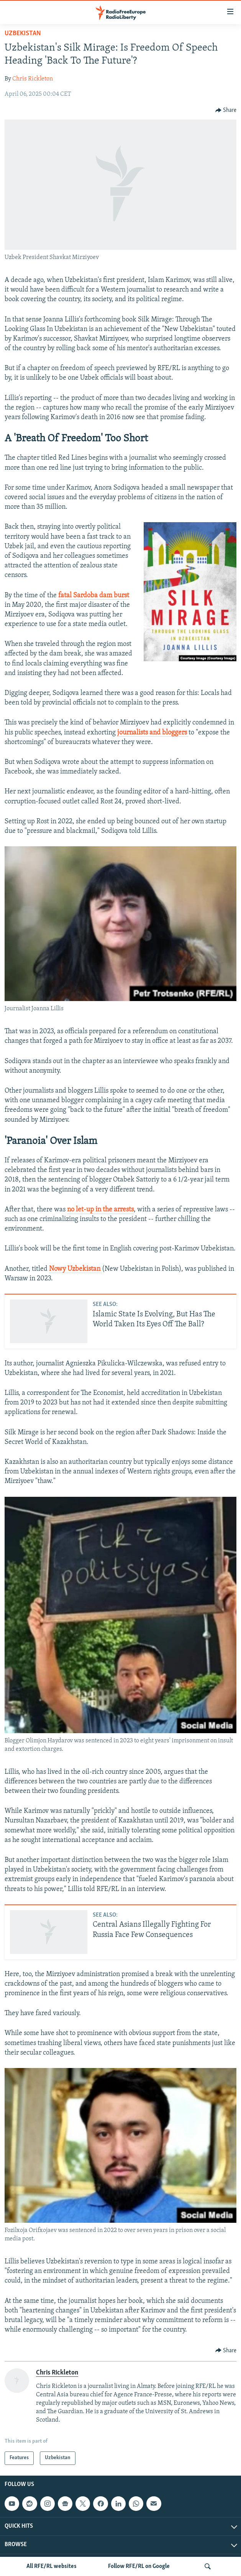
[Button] (226, 110)
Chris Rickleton (32, 79)
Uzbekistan (23, 33)
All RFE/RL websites (51, 2566)
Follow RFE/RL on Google (139, 2566)
